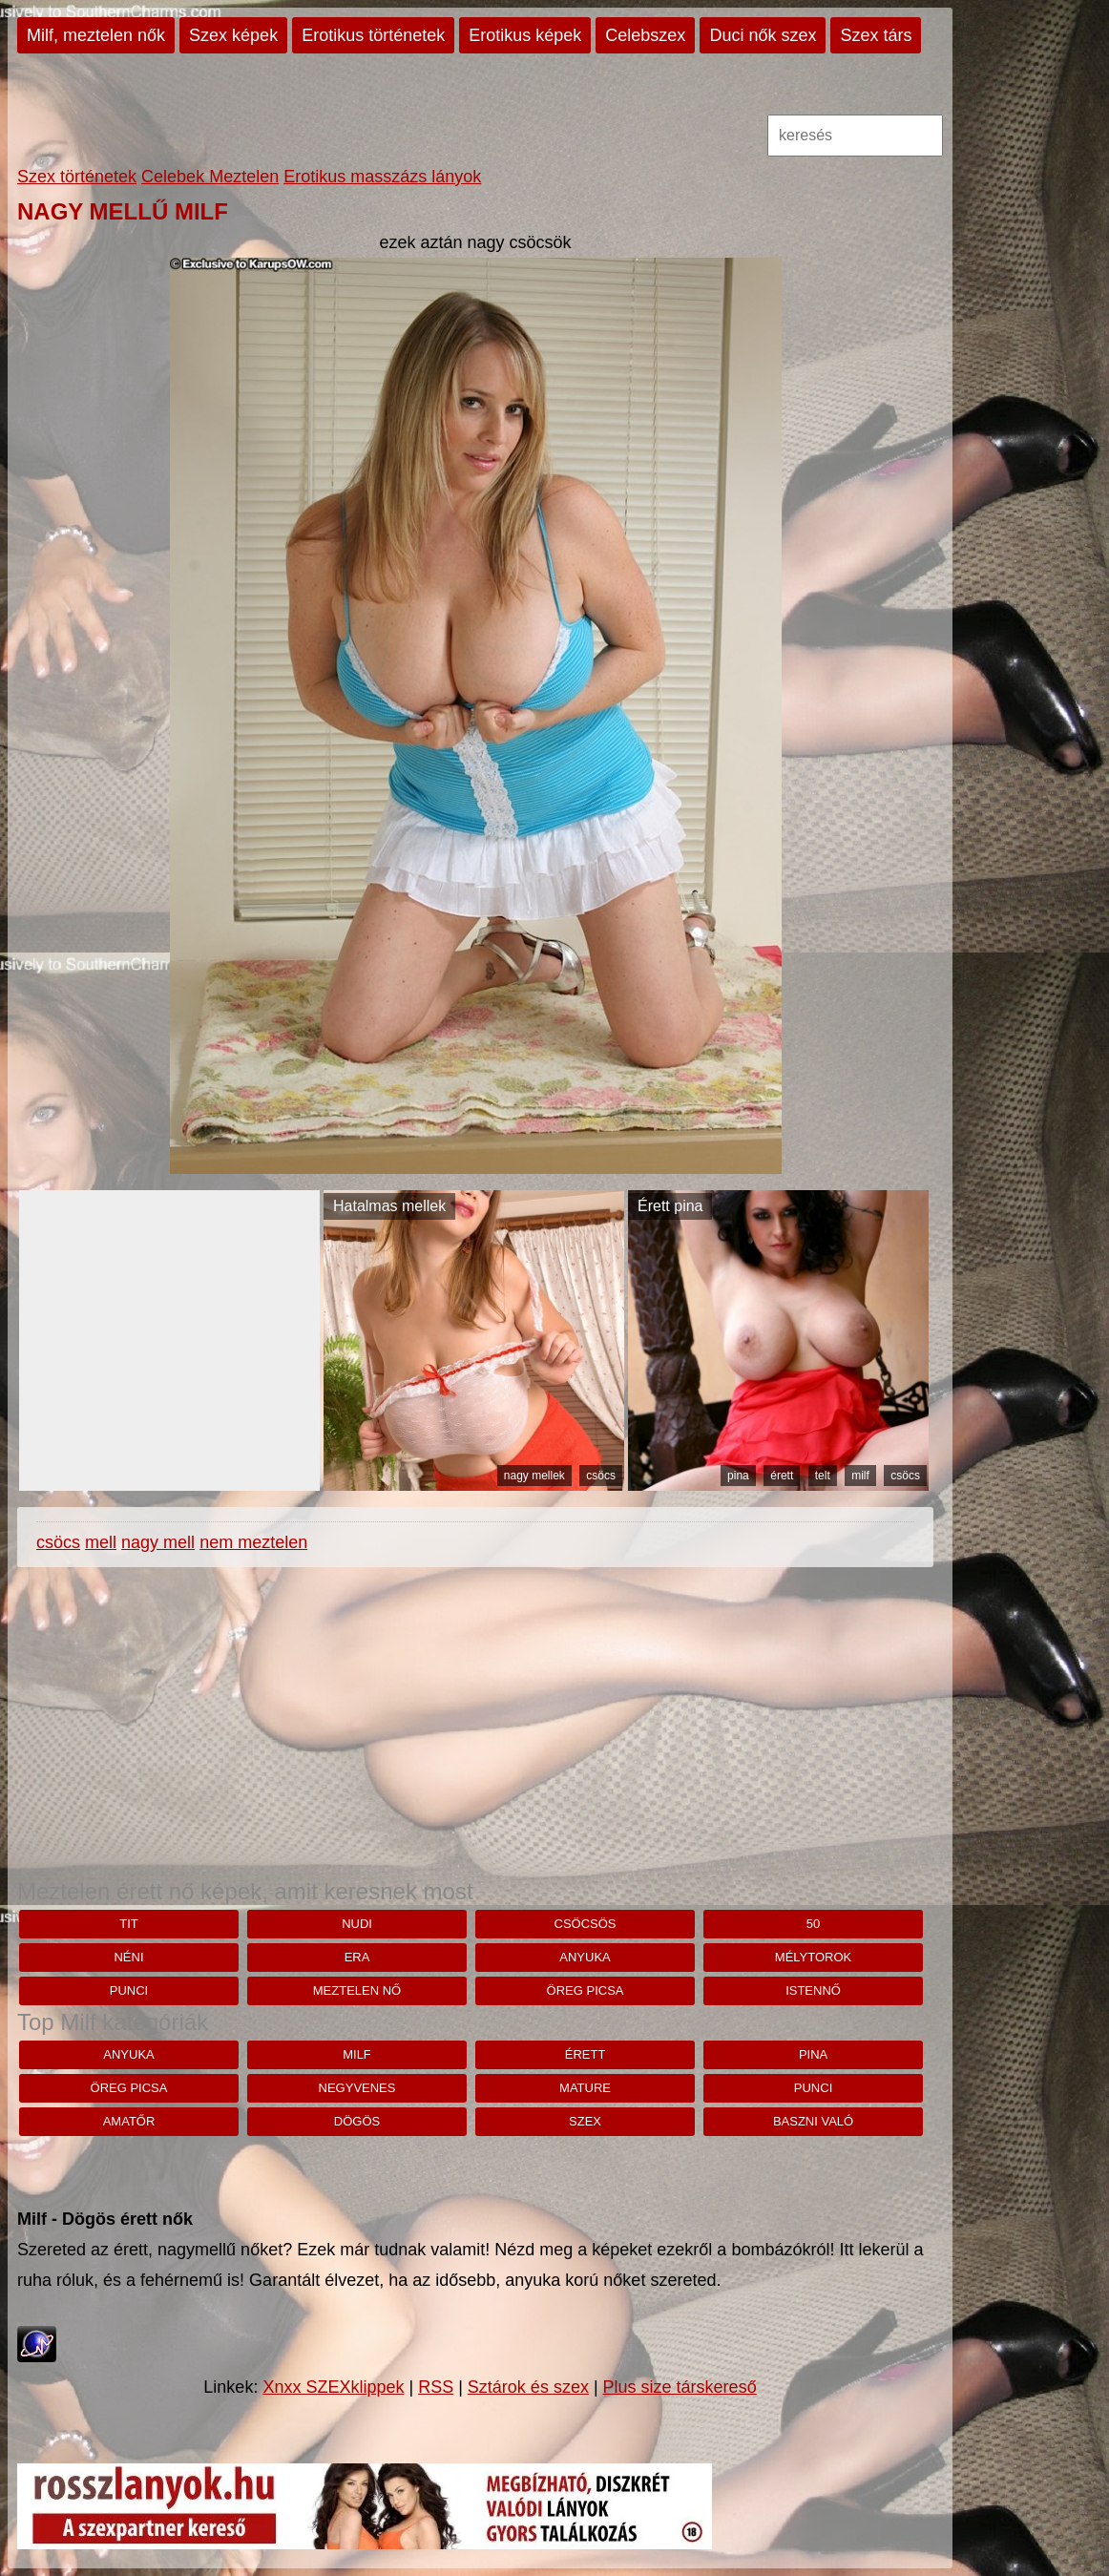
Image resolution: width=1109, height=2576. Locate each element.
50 (813, 1923)
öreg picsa (585, 1990)
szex (585, 2121)
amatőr (129, 2121)
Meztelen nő (357, 1990)
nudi (357, 1923)
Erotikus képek (525, 35)
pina (738, 1475)
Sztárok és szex (528, 2387)
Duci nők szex (762, 35)
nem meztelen (253, 1542)
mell (100, 1542)
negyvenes (357, 2088)
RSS (435, 2387)
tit (128, 1923)
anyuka (584, 1957)
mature (585, 2088)
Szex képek (233, 35)
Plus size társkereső (680, 2387)
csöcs (601, 1475)
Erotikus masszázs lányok (382, 176)
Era (357, 1957)
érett (781, 1475)
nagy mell (158, 1542)
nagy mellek (534, 1475)
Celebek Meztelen (210, 176)
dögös (357, 2121)
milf (860, 1475)
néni (128, 1957)
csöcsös (585, 1923)
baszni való (813, 2121)
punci (129, 1990)
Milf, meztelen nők (96, 35)
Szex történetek (76, 176)
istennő (813, 1990)
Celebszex (645, 35)
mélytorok (813, 1957)
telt (822, 1475)
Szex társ (875, 35)
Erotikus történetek (373, 35)
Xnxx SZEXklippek (333, 2387)
